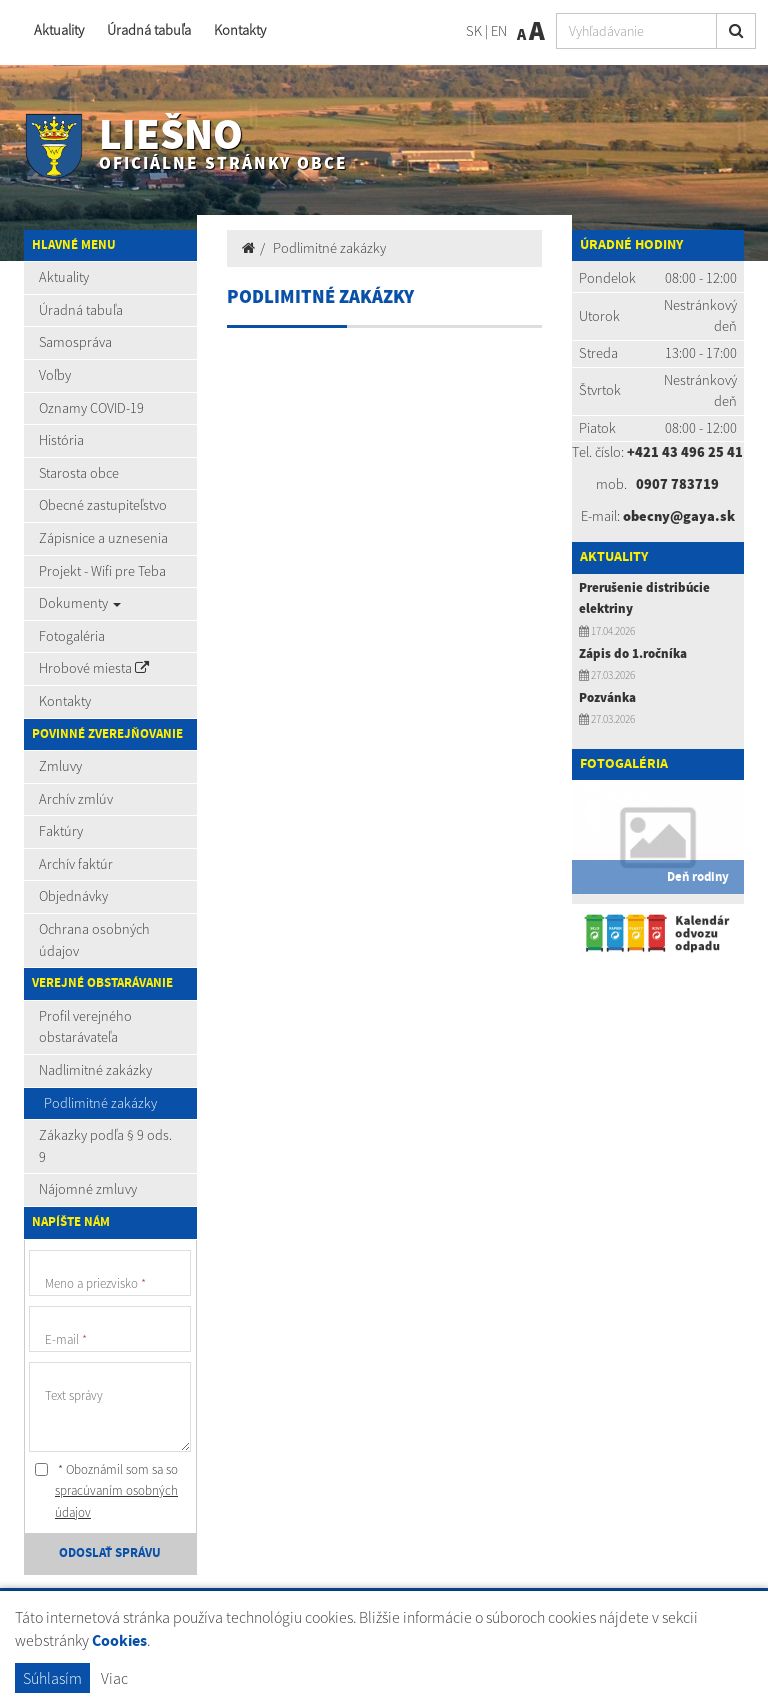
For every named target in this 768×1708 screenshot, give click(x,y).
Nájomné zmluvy (88, 1189)
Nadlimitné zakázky (95, 1070)
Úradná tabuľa (149, 30)
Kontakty (240, 30)
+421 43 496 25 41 (685, 452)
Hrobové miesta (94, 668)
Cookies (119, 1641)
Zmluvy (60, 766)
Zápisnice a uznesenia (103, 538)
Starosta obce (79, 473)
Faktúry (61, 831)
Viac (114, 1678)
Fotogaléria (72, 636)
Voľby (55, 375)
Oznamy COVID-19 (91, 408)
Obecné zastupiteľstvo (103, 505)
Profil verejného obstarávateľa (85, 1027)
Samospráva (75, 342)
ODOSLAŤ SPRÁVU (110, 1553)
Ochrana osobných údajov (94, 940)
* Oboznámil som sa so (106, 1491)
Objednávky (73, 896)
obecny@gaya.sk (679, 516)
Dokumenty (80, 603)
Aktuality (59, 30)
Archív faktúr (76, 864)
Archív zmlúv (76, 799)
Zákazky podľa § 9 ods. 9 (105, 1146)
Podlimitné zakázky (100, 1103)
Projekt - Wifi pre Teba (102, 571)
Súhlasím (52, 1678)
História (61, 440)
